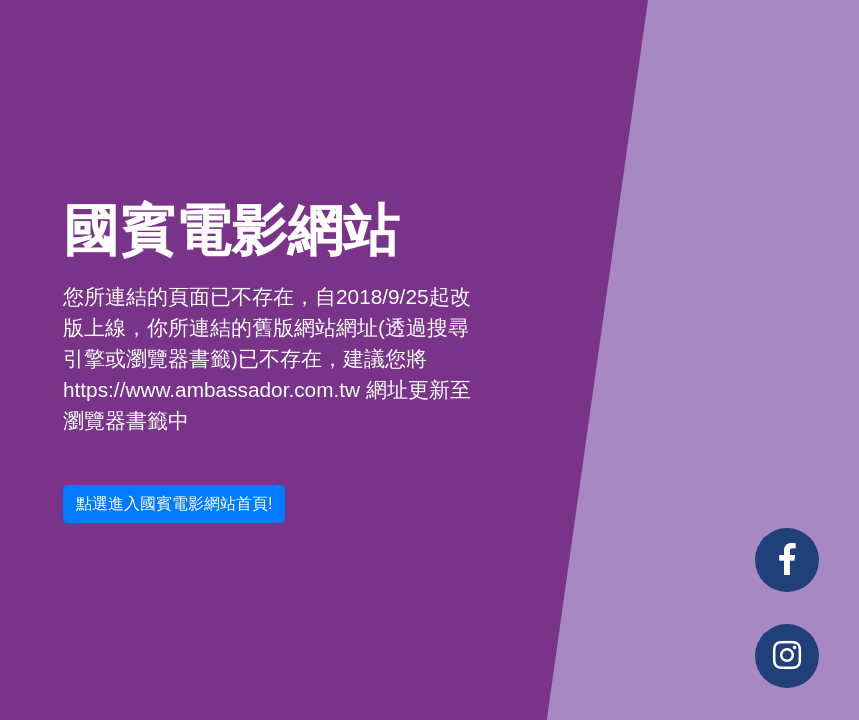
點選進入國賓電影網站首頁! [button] (174, 503)
